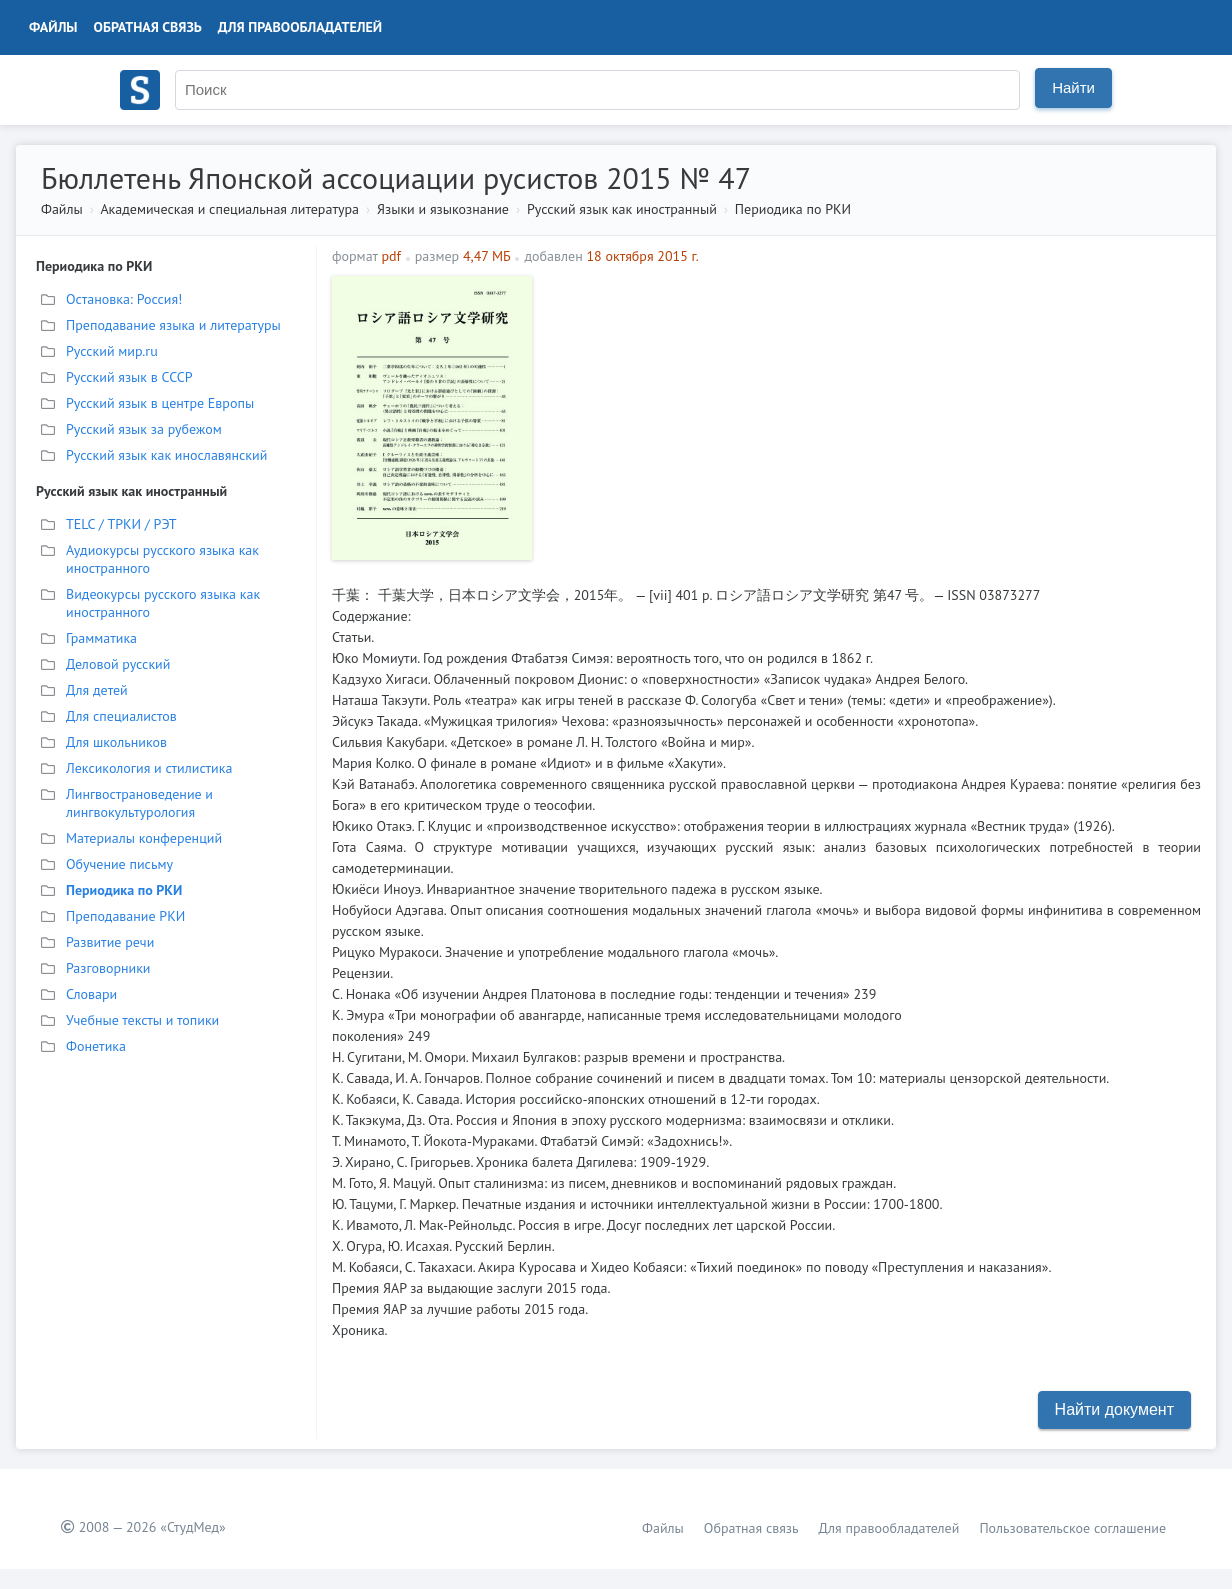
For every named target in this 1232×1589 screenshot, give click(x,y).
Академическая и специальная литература (229, 209)
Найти (1073, 87)
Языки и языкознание (443, 209)
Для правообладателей (300, 27)
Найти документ (1114, 1409)
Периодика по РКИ (793, 209)
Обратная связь (148, 27)
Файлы (53, 27)
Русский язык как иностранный (622, 209)
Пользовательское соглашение (1072, 1528)
